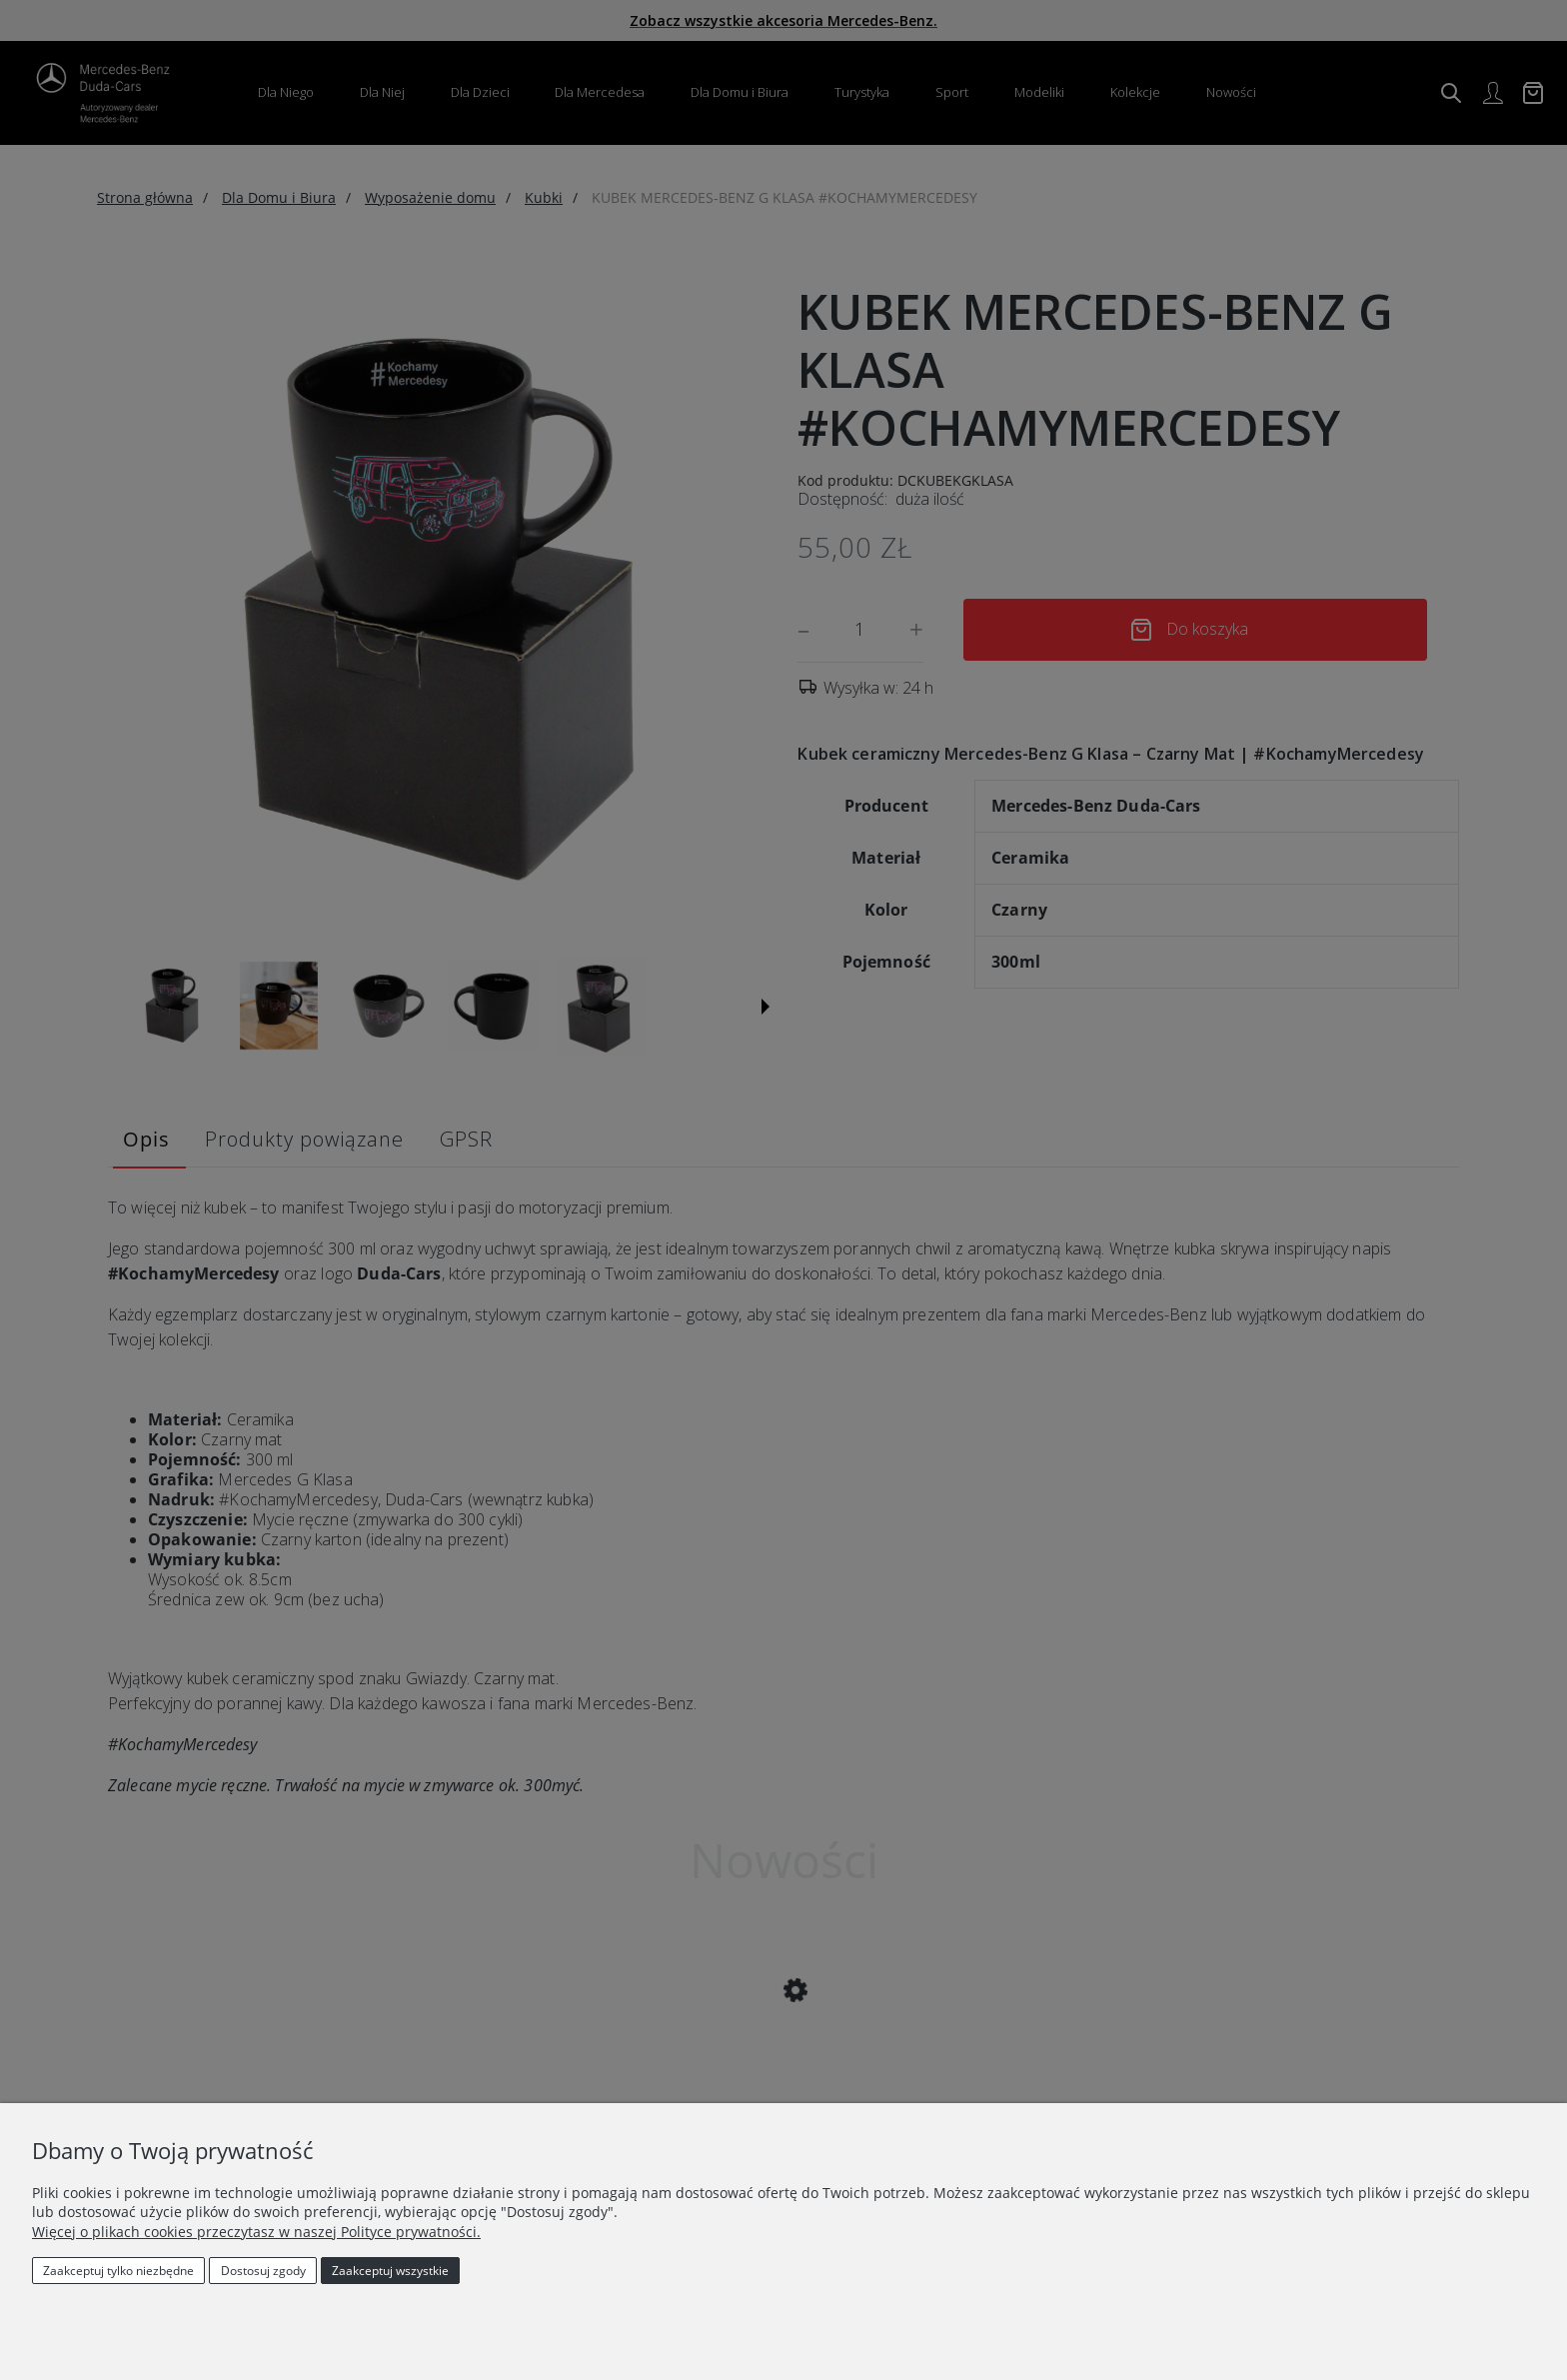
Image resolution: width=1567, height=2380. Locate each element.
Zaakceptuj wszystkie (390, 2270)
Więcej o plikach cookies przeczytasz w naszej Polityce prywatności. (256, 2231)
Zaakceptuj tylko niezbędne (118, 2270)
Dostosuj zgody (263, 2270)
